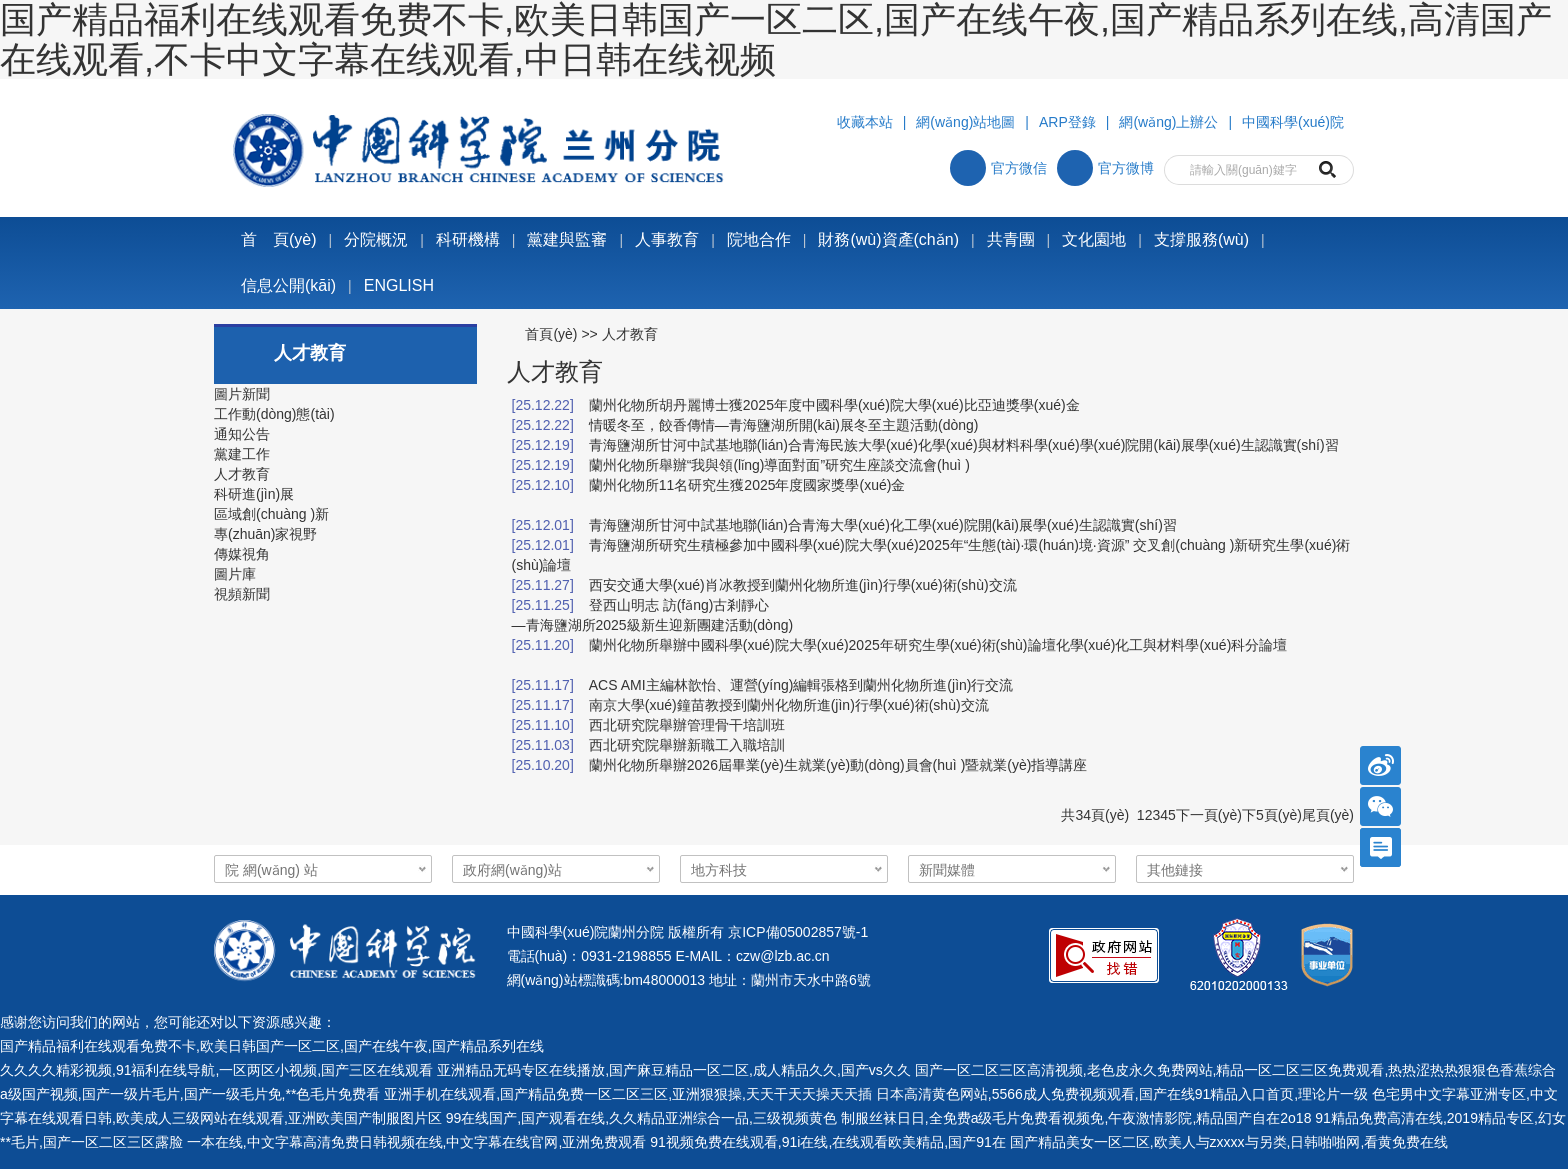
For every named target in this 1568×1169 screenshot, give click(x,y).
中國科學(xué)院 (1293, 122)
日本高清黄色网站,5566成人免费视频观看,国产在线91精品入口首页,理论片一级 (1122, 1094)
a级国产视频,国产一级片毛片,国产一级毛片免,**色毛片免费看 (190, 1094)
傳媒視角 (242, 554)
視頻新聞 (242, 594)
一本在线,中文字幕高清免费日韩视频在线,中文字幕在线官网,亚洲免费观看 (417, 1142)
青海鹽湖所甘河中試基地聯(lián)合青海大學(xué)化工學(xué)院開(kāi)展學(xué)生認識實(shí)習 (883, 525)
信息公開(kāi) (288, 285)
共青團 (1011, 239)
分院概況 (376, 239)
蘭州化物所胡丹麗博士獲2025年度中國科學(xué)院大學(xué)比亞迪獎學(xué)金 (834, 405)
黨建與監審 (567, 239)
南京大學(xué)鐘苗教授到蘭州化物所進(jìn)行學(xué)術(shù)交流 (789, 705)
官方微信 (998, 168)
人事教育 (667, 239)
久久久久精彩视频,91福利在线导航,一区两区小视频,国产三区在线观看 (216, 1070)
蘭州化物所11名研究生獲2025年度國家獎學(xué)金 (747, 485)
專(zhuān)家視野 (265, 534)
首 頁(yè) (279, 239)
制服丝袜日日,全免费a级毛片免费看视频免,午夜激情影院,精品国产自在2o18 (1076, 1118)
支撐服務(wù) (1201, 239)
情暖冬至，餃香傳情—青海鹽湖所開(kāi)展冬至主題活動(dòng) (784, 425)
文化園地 (1094, 239)
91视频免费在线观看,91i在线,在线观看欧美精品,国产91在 (828, 1142)
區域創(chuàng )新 (271, 514)
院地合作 (759, 239)
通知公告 (242, 434)
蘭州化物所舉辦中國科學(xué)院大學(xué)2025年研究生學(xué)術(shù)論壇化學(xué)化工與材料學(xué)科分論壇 (938, 645)
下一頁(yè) (1209, 815)
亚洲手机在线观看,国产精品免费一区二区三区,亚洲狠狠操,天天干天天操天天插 (628, 1094)
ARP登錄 (1067, 122)
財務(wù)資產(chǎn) (888, 239)
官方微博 (1105, 168)
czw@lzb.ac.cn (783, 956)
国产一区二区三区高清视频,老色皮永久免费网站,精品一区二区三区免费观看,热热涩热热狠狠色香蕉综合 (1236, 1070)
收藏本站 (865, 122)
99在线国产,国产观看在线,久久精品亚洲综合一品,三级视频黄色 (641, 1118)
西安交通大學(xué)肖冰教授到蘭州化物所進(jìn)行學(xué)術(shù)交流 (803, 585)
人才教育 (242, 474)
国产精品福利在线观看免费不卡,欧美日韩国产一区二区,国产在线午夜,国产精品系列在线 (272, 1046)
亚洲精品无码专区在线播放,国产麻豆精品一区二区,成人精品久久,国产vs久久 (674, 1070)
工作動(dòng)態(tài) (274, 414)
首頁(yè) (551, 334)
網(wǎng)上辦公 (1168, 122)
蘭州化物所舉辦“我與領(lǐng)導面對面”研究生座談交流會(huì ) (779, 465)
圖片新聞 (242, 394)
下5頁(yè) (1272, 815)
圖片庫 (235, 574)
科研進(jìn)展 (254, 494)
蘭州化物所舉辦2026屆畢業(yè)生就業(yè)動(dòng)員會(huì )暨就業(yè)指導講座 (838, 765)
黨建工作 (242, 454)
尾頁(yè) (1328, 815)
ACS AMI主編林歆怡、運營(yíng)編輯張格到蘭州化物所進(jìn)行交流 (801, 685)
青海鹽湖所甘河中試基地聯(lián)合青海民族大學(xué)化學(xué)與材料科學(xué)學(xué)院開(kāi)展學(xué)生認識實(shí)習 (964, 445)
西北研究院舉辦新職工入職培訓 (687, 745)
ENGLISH (399, 285)
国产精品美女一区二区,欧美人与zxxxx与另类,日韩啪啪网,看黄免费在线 (1229, 1142)
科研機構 (468, 239)
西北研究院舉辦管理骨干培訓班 (687, 725)
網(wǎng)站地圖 (965, 122)
